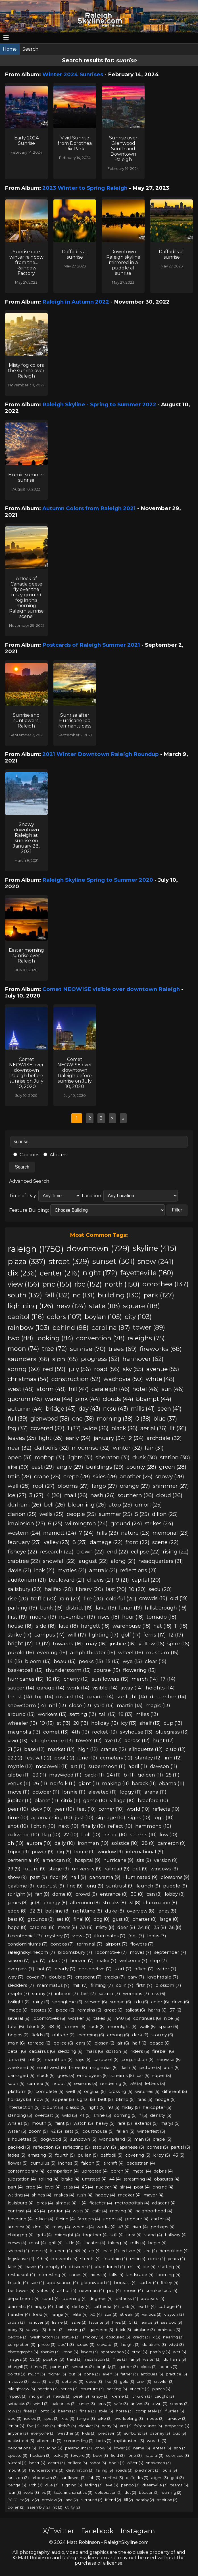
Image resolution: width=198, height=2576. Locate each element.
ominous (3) (169, 2329)
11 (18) (180, 1626)
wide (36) (96, 1428)
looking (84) (54, 1338)
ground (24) (126, 1523)
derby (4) (81, 2306)
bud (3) (179, 2433)
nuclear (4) (106, 2187)
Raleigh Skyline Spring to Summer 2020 (97, 880)
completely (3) (149, 2411)
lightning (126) (30, 1306)
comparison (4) (63, 2171)
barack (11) (144, 1783)
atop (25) (120, 1504)
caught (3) (164, 2396)
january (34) (109, 1438)
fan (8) (42, 1894)
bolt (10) (91, 1834)
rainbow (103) (28, 1328)
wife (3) (121, 2403)
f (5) (143, 2115)
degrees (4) (100, 2298)
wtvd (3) (176, 2344)
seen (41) (170, 1408)
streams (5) (122, 2075)
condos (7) (62, 1944)
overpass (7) (21, 1968)
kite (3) (67, 2418)
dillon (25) (165, 1514)
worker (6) (79, 2018)
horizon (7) (82, 1960)
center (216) (60, 1273)
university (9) (87, 1869)
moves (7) (140, 1952)
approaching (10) (51, 1817)
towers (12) (89, 1740)
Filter (177, 1209)
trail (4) (62, 2306)
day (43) (89, 1408)
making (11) (115, 1783)
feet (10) (86, 1809)
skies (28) (105, 1476)
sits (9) (143, 1860)
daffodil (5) (111, 2155)
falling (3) (104, 2470)
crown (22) (90, 1551)
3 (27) (36, 1495)
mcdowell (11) (52, 1766)
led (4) (150, 2250)
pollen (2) (16, 2507)
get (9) (140, 1869)
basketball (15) (25, 1670)
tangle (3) (86, 2418)
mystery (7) (57, 1935)
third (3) (74, 2359)
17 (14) (168, 1679)
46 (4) (39, 2211)
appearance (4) (62, 2282)
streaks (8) (114, 1902)
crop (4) (34, 2187)
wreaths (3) (83, 2366)
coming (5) (125, 2115)
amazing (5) (40, 2155)
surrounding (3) (78, 2440)
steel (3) (139, 2352)
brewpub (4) (64, 2258)
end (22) (117, 1551)
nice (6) (172, 2018)
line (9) (75, 1886)
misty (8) (105, 1927)
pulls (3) (169, 2470)
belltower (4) (21, 2290)
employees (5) (92, 2075)
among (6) (118, 2034)
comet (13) (56, 1732)
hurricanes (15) (26, 1679)
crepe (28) (76, 1476)
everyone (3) (43, 2433)
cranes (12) (113, 1749)
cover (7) (36, 1977)
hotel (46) (145, 1388)
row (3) (14, 2411)
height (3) (130, 2344)
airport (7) (116, 1944)
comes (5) (157, 2147)
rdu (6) (141, 2001)
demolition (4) (174, 2250)
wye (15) (132, 1661)
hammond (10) (153, 1826)
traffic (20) (44, 1598)
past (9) (38, 1877)
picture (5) (150, 2067)
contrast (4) (19, 2211)
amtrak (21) (103, 1570)
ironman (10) (93, 1843)
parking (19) (22, 1608)
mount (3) (17, 2470)
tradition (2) (167, 2499)
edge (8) (17, 1911)
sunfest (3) (113, 2477)
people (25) (81, 1514)
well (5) (73, 2091)
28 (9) (148, 1843)
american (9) (57, 1860)
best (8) (16, 1919)
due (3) (52, 2485)
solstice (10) (125, 1843)
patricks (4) (126, 2298)
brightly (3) (106, 2366)
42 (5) (56, 2131)
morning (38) (115, 1418)
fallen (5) (125, 2131)
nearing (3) (173, 2337)
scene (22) (165, 1542)
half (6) (139, 2043)
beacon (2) (149, 2492)
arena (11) (155, 1792)
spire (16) (178, 1643)
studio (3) (85, 2344)
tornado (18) (161, 1617)
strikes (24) (159, 1523)
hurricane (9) (118, 1860)
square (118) (141, 1306)
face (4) (15, 2266)
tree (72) (54, 1348)
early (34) (78, 1438)
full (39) (18, 1418)
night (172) (100, 1273)
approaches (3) (115, 2352)
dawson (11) (163, 1766)
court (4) (51, 2298)
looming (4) (168, 2274)
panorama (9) (104, 1877)
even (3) (110, 2374)
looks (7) (156, 1935)
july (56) (79, 1369)
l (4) (83, 2203)
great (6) (113, 2010)
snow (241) (155, 1261)
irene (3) (70, 2352)
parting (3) (60, 2366)
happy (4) (105, 2195)
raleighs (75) (146, 1338)
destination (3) (79, 2470)
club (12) (176, 1749)
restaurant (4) (21, 2274)
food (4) (41, 2314)
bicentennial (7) (25, 1935)
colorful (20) (121, 1598)
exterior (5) (146, 2123)
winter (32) (127, 1447)
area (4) (133, 2234)
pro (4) (114, 2290)
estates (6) (42, 2010)
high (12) (88, 1749)
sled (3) (14, 2418)
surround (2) (91, 2499)
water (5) (17, 2131)
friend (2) (113, 2499)
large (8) (169, 1919)
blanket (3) (89, 2425)
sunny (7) (42, 1993)
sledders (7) (21, 1985)
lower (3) (122, 2448)
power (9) (43, 1851)
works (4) (106, 2226)
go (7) (39, 1960)
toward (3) (80, 2455)
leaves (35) (22, 1438)
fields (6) (40, 2034)
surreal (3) (17, 2462)
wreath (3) (156, 2440)
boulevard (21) (66, 1579)
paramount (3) (78, 2448)
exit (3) (48, 2425)
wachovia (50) (123, 1378)
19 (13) (47, 1723)
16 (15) (54, 1679)
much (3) (36, 2374)
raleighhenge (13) (51, 1741)
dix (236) (22, 1273)
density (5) (160, 2115)
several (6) (19, 2018)
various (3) (151, 2314)
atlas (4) (71, 2187)
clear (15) (155, 1661)
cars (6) (84, 2043)
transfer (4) (19, 2314)
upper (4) (112, 2218)
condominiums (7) (28, 1944)
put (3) (75, 2374)
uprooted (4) (95, 2171)
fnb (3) (94, 2477)
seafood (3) (171, 2322)
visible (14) (105, 1688)
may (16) (96, 1643)
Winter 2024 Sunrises (72, 74)
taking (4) (117, 2242)
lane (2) (71, 2499)
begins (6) (18, 2034)
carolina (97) (110, 1328)
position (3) (53, 2359)
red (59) (54, 1369)
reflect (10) (120, 1826)
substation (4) (22, 2179)
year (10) (64, 1809)
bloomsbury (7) (75, 1952)
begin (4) (157, 2242)
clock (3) (149, 2366)
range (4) (60, 2314)
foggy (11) (131, 1792)
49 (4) (42, 2258)
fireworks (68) (161, 1348)
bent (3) (56, 2329)
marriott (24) (59, 1533)
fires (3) (30, 2411)
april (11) (137, 1766)
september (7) (170, 1952)
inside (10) (115, 1834)
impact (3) (17, 2396)
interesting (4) (52, 2274)
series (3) (69, 2389)
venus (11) (19, 1783)
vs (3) (46, 2492)
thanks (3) (50, 2352)
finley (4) (169, 2282)
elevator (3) (107, 2344)
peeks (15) (91, 1661)
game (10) (95, 1800)
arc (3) (126, 2425)
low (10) (169, 1834)
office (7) (144, 1968)
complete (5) (49, 2091)
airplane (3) (144, 2329)
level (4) (53, 2187)
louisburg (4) (21, 2203)
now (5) (41, 2099)
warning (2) (171, 2492)
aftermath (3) (49, 2440)
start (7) (123, 1968)
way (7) (16, 1977)
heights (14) (160, 1688)
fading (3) (94, 2485)
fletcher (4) (100, 2203)
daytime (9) (21, 1886)
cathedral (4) (106, 2306)
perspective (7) (95, 1968)
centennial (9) (24, 1860)
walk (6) (147, 2026)
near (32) (20, 1447)
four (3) (14, 2492)
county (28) (141, 1467)
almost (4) (66, 2203)
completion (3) (21, 2344)
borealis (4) (125, 2282)
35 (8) (160, 1927)
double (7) (60, 1977)
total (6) (16, 2026)
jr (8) (36, 1902)
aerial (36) (153, 1428)
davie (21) (19, 1570)
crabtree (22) (24, 1561)
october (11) (45, 1792)
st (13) (63, 1723)
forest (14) (20, 1696)
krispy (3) (100, 2396)
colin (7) (125, 1985)
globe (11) (19, 1775)
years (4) (176, 2258)
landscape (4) (139, 2274)
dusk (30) (144, 1457)
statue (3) (71, 2337)
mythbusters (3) (129, 2440)
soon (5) (16, 2083)
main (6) (16, 2043)
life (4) (149, 2266)
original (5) (95, 2091)
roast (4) (37, 2242)
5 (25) (142, 1514)
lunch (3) (86, 2403)
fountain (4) (115, 2258)
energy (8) (55, 1902)
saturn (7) (109, 1993)
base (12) (34, 1749)
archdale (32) (164, 1438)
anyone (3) (18, 2433)
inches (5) (68, 2163)
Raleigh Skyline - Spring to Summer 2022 (99, 404)
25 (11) (173, 1775)
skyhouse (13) (136, 1732)
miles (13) (147, 1714)
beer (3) (100, 2455)
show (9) (17, 1877)
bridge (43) (61, 1408)
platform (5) (20, 2091)
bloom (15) (38, 1661)
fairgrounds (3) (148, 2425)
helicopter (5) (157, 2107)
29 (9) (14, 1869)
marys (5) (170, 2123)
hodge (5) (165, 2099)
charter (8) (145, 1919)
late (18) (68, 1626)
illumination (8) (160, 1902)
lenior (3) (16, 2425)
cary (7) (136, 1977)
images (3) (17, 2359)
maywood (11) (65, 1775)
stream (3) (129, 2314)
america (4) (19, 2226)
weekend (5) (21, 2067)
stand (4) (153, 2234)
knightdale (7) (162, 1977)
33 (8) (86, 1927)
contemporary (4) (26, 2171)
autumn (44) (25, 1408)
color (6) (160, 2001)
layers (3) (89, 2352)
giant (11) (88, 1783)
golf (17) (131, 1635)
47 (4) (124, 2226)
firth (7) (144, 1985)
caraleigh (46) (110, 1388)
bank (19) (51, 1608)
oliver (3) (135, 2462)
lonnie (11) (74, 1792)
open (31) (20, 1457)
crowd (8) (86, 1894)
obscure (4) (80, 2266)
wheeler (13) (22, 1723)
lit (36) (178, 1428)
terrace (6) (39, 2043)
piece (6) (65, 2010)
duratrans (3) (154, 2344)
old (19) (179, 1598)
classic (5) (76, 2107)
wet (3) (179, 2352)
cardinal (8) (42, 1927)
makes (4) (64, 2195)
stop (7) (158, 1960)
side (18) (46, 1626)
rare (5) (124, 2123)
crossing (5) (120, 2091)
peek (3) (81, 2396)
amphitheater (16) (92, 1652)
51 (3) (134, 2322)
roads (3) (124, 2470)
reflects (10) (166, 1809)
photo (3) (46, 2344)
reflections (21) (138, 1570)
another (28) (136, 1476)
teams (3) (179, 2485)
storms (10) (143, 1834)
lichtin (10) (43, 1826)
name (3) (141, 2448)
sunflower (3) (73, 2477)
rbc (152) (88, 1284)
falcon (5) (91, 2163)
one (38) (83, 1418)
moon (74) (23, 1348)
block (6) (36, 2026)
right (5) (96, 2107)
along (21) (123, 1561)
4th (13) (80, 1732)
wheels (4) (83, 2226)
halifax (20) (59, 1589)
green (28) (172, 1467)
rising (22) (176, 1551)
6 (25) (55, 1523)
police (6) (63, 2043)
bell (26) (54, 1504)
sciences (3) (177, 2455)
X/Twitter (58, 2531)
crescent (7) (88, 1977)
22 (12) (15, 1758)
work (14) (78, 1688)
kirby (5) (161, 2155)
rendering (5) (114, 2083)
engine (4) (163, 2187)
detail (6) (17, 2051)
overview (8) (141, 1911)
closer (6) (104, 2043)
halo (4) (111, 2250)
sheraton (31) (112, 1457)
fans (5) (144, 2099)
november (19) (77, 1617)
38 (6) (55, 2026)
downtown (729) (98, 1248)
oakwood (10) (23, 1834)
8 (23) (79, 1542)
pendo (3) (130, 2485)
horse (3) (124, 2411)
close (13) (80, 1705)
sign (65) (65, 1359)
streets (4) (90, 2258)
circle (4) (156, 2258)
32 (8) (36, 1911)
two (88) (20, 1338)
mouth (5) (42, 2123)
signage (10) (110, 1817)
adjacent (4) (164, 2203)
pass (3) (39, 2381)
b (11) (129, 1775)
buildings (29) (105, 1467)
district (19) (79, 1608)
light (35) (51, 1438)
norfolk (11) (63, 1783)
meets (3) (155, 2418)
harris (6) (157, 2010)
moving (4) (121, 2211)
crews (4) (17, 2242)
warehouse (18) (131, 1626)
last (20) (116, 1589)
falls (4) (116, 2274)
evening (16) (52, 1652)
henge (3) (17, 2485)
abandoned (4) (110, 2266)
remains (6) (89, 2010)
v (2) (35, 2499)
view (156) (23, 1284)
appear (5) (63, 2099)
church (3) (142, 2396)
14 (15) (15, 1661)
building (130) (119, 1295)
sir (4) (125, 2187)
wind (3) (41, 2403)
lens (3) (104, 2403)
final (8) (82, 1919)
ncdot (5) (61, 2083)
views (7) (81, 1935)
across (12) (137, 1740)
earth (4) (147, 2306)
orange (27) (135, 1486)
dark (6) (140, 2034)
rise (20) (18, 1598)
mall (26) (75, 1495)
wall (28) (19, 1486)
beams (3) (67, 2411)
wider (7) (166, 1968)
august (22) (93, 1561)
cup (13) (173, 1723)
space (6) (168, 2026)
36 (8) (175, 1927)
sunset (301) (113, 1261)
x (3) (156, 2337)
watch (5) (83, 2123)
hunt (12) (163, 1740)
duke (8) (114, 1911)
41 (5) (85, 2115)
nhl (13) (57, 1705)
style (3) (106, 2411)
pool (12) (64, 1758)
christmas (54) (28, 1378)
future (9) (34, 1869)
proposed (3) (177, 2425)
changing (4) (21, 2234)
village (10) (122, 1800)
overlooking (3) (128, 2418)
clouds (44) (118, 1398)
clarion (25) (22, 1514)
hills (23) (107, 1533)
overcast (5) (47, 2115)
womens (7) (136, 1993)
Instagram (137, 2531)
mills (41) (143, 1408)
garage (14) (50, 1688)
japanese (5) (131, 2147)
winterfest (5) (151, 2131)
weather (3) (68, 2433)
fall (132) (57, 1295)
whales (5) (18, 2123)
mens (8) (67, 1927)
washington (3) (44, 2337)
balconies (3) (63, 2403)
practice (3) (176, 2374)
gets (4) (44, 2234)
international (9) (144, 1851)
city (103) (138, 1317)
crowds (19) (153, 1598)
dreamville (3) (155, 2485)
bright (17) (20, 1643)
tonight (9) (20, 1894)
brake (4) (70, 2179)
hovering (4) (20, 2218)
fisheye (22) (22, 1551)
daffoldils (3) (137, 2477)
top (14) (44, 1696)
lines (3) (119, 2322)
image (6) (18, 2010)
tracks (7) (115, 1977)
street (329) (69, 1261)
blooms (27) (73, 1486)
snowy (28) (169, 1476)
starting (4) (169, 2266)
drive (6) (180, 2001)
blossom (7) (168, 1985)
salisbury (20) (25, 1589)
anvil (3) (144, 2381)
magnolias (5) (104, 2067)
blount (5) (52, 2107)
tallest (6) (135, 2010)
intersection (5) (23, 2107)
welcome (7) (133, 1960)
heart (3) (37, 2462)
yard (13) (104, 1705)
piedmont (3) (147, 2470)
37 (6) (176, 2010)
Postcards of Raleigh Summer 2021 (91, 645)
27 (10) (70, 1834)
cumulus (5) (42, 2163)
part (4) (15, 2187)
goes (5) (65, 2075)
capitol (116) (26, 1317)
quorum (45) (25, 1398)
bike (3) (105, 2418)
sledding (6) (70, 2051)
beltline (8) (57, 1911)
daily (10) (65, 1843)
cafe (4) (99, 2211)
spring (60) (24, 1369)
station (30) (175, 1457)
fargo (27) (104, 1486)
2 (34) (136, 1438)
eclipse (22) (145, 1551)
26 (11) (40, 1783)
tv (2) (24, 2499)
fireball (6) (163, 2051)
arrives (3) (140, 2403)
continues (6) (147, 2018)
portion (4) (59, 2211)
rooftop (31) (49, 1457)
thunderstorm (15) (68, 1670)
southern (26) (135, 1495)
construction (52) (76, 1378)
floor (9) (59, 1877)
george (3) (18, 2337)
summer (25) (115, 1514)
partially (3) (160, 2352)
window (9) (110, 1851)
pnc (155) (57, 1284)
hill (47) (79, 1388)
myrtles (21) (71, 1570)
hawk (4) (34, 2266)
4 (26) (53, 1495)
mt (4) (134, 2266)
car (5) (143, 2075)
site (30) (18, 1467)
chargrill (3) (18, 2366)
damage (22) (106, 1542)
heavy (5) (105, 2123)
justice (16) (123, 1643)
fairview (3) (176, 2418)
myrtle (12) (20, 1766)
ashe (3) (78, 2322)
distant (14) (70, 1696)
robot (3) (98, 2462)
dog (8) (101, 1919)
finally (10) (93, 1826)
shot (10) (18, 1826)
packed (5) (19, 2147)
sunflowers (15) (110, 1679)
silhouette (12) (146, 1749)
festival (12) (38, 1758)
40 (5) (113, 2107)
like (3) (111, 2381)
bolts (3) (103, 2440)
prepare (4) (136, 2218)
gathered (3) (101, 2329)
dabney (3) (160, 2433)
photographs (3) (23, 2352)
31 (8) (135, 1902)
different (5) (174, 2091)
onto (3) (47, 2411)
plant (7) (58, 1960)
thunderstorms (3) (46, 2470)
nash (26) (102, 1495)
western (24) (24, 1533)
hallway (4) (176, 2234)
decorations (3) (22, 2448)
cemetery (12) (116, 1758)
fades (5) (16, 2155)
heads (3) (61, 2396)
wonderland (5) (115, 2139)
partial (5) (180, 2147)
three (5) (78, 2067)
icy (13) (129, 1723)
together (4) (95, 2234)
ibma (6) (16, 2059)
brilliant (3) (77, 2462)
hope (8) (17, 1927)
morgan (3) (39, 2396)
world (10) (138, 1809)
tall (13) (107, 1714)
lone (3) (135, 2455)
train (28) (19, 1476)
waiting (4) (18, 2195)
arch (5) (172, 2067)
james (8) (18, 1902)
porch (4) (120, 2171)
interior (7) (66, 1993)
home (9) (84, 1851)
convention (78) (100, 1338)
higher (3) (57, 2374)
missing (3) (76, 2329)
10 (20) (137, 1589)
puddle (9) (175, 1886)
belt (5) (105, 2099)
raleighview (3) (21, 2389)
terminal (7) (90, 1944)
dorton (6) (117, 2051)
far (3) (135, 2359)
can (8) (154, 1894)
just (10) (84, 1817)
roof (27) (44, 1486)
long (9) (94, 1886)
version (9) (166, 1860)
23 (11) (39, 1775)
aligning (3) (71, 2485)
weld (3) (31, 2492)
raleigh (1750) (36, 1249)
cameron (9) (172, 1843)
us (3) (54, 2381)
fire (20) (93, 1598)
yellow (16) (151, 1643)
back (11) (94, 1775)
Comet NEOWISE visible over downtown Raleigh (111, 989)
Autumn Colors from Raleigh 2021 (89, 508)
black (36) (124, 1428)
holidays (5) (19, 2099)
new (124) (71, 1306)
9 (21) (122, 1579)
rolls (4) (137, 2242)
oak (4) (129, 2306)
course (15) (107, 1670)
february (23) (24, 1542)
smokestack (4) (161, 2290)
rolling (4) (48, 2179)
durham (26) (24, 1504)
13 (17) (43, 1643)
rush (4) (84, 2195)
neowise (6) (169, 2059)
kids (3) (88, 2433)
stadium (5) (104, 2147)
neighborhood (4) (153, 2211)
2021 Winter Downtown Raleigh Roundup (100, 754)
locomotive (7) (111, 1952)
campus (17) (49, 1635)
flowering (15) (139, 1670)
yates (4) (45, 2290)
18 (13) (126, 1714)
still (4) (117, 2234)
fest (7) (88, 1993)
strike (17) (20, 1635)
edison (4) (131, 2250)
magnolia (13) (24, 1732)
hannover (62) (143, 1358)
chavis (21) (100, 1579)
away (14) (131, 1688)
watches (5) (147, 2091)
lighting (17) (103, 1635)
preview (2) (52, 2499)
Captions (26, 1154)
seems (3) (179, 2403)
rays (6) (83, 2059)
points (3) (16, 2374)
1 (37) (74, 1428)
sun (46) (173, 1388)
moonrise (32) (91, 1447)
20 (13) (80, 1723)
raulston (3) (18, 2477)
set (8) (64, 1919)
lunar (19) (130, 1608)
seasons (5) (85, 2083)
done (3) (92, 2374)
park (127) (159, 1295)
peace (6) (159, 2043)
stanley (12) (148, 1758)
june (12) (87, 1758)
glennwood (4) (96, 2282)
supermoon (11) (107, 1766)
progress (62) (100, 1358)
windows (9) (164, 1869)
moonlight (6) (122, 2026)
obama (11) (171, 1783)
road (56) (107, 1369)
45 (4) (87, 2187)
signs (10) (139, 1817)
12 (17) (176, 1635)
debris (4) (163, 2171)
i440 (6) (122, 2018)
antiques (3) (152, 2374)
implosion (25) (26, 1523)
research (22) (57, 1551)
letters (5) (155, 2083)
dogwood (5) (53, 2139)
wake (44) (58, 1398)
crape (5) (162, 2139)
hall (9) (78, 1877)
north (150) (122, 1284)
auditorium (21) (27, 1579)
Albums (55, 1154)
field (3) (118, 2455)
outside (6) (63, 2034)
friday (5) (131, 2107)
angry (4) (44, 2306)
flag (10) (51, 1834)
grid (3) (177, 2477)
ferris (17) (154, 1635)
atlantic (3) (139, 2389)
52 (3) (35, 2359)
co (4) (95, 2250)
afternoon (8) (85, 1902)
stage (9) (59, 1869)
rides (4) (98, 2274)
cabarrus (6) (42, 2051)
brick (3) (123, 2329)
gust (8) (121, 1919)
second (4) (18, 2250)
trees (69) (123, 1348)
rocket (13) (104, 1732)
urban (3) (16, 2322)
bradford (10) (153, 1800)
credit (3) (141, 2337)
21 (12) (14, 1749)
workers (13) (52, 1714)
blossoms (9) (175, 1877)
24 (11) (114, 1775)
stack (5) (46, 2075)
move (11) (19, 1792)
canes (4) (78, 2274)
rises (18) (108, 1617)
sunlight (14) (131, 1696)
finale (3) (88, 2411)
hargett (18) (95, 1626)
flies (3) (120, 2359)
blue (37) (165, 1418)
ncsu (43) (115, 1408)
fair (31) (154, 1447)
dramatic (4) (20, 2306)
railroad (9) (117, 1869)
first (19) (17, 1617)
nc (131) (84, 1295)
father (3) (129, 2374)
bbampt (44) (153, 1398)
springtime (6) (67, 2001)
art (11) (78, 1766)
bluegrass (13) (172, 1732)
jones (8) (166, 1911)
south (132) (25, 1295)
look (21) (44, 1570)
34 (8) (144, 1927)
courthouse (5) (98, 2131)
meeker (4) (129, 2195)
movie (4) (133, 2290)
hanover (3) (38, 2322)
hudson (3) (40, 2455)
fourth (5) (65, 2155)
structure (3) (92, 2389)
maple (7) (18, 1993)
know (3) (103, 2448)
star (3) (111, 2314)
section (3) (48, 2389)
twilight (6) (19, 2001)
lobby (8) (175, 1894)
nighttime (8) (87, 1911)
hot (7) (44, 1968)
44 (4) (115, 2179)
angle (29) (70, 1467)
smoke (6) (120, 2001)
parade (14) (100, 1696)
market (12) (61, 1749)
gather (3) (128, 2366)
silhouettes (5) (22, 2139)
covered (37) (47, 1428)
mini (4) (137, 2258)
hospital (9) (88, 1860)
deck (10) (41, 1809)
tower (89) (149, 1327)
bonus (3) (168, 2366)
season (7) (19, 1960)
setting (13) (83, 1714)
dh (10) (16, 1843)
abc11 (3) (66, 2344)
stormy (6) (162, 2034)
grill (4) (55, 2242)
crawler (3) (164, 2381)
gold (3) (127, 2381)
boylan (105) (103, 1317)
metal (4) (141, 2171)
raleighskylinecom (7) (31, 1952)
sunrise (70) (88, 1348)
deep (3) (94, 2381)
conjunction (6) (138, 2059)
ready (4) (61, 2226)
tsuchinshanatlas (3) (73, 2492)
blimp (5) (125, 2099)
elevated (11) (102, 1792)
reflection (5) (46, 2147)
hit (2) (57, 2507)
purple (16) (21, 1652)
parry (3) (109, 2425)
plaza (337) (27, 1261)
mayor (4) (153, 2195)
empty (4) (56, 2266)
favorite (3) (99, 2322)
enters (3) (162, 2448)
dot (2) (130, 2492)
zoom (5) (38, 2131)
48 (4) (80, 2250)
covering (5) (137, 2155)
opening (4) (74, 2298)
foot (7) (136, 1935)
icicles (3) (32, 2418)
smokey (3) (92, 2337)
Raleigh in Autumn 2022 (75, 301)
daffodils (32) (51, 1447)
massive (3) (18, 2381)
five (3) (33, 2425)
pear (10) (18, 1809)
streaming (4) (137, 2179)
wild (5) (69, 2115)
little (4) (73, 2242)
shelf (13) (150, 1723)
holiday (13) (104, 1723)
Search (22, 1167)
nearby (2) (145, 2499)
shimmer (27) (171, 1486)
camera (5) (38, 2083)
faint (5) (63, 2123)
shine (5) (102, 2115)
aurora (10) (39, 1843)
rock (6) (96, 2026)
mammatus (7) (53, 1985)
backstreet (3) (21, 2440)
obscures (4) (166, 2179)
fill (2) (128, 2499)
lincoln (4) (18, 2282)
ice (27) (17, 1495)
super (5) (161, 2075)
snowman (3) (158, 2462)
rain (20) (70, 1598)
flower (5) (18, 2163)
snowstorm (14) (27, 1705)
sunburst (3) (135, 2433)
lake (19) (106, 1608)
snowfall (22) (59, 1561)
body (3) (15, 2329)
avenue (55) (162, 1369)
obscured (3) (118, 2337)
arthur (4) (66, 2290)
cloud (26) (169, 1495)
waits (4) (81, 2211)
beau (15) (65, 1661)
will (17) (77, 1635)
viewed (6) (96, 2001)
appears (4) (152, 2298)
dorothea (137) (165, 1284)
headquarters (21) (160, 1561)
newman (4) (91, 2290)
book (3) (116, 2462)
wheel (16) (130, 1652)
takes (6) (102, 2018)
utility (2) (72, 2507)
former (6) (74, 2026)
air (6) (123, 2043)
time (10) (18, 1817)
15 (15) (113, 1661)
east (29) (43, 1467)
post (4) (142, 2187)
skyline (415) (155, 1248)
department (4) (23, 2298)
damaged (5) (21, 2075)
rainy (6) (41, 2001)
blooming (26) (87, 1504)
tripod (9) (18, 1851)
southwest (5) (51, 2067)
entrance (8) (114, 1894)
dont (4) (41, 2226)
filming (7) (102, 1985)
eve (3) (111, 2485)
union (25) (148, 1504)
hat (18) (162, 1626)
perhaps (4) (162, 2226)
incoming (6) (91, 2034)
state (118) (104, 1306)
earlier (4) (160, 2218)
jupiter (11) (20, 1800)
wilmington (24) (86, 1523)
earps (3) (149, 2322)
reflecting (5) (76, 2147)
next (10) (68, 1826)
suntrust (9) (120, 1886)
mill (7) (80, 1985)
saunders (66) (28, 1359)
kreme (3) (120, 2396)
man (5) (142, 2139)
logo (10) (163, 1817)
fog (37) (18, 1428)
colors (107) (64, 1317)
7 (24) (86, 1533)
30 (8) (137, 1894)
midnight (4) (67, 2234)
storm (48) (51, 1388)
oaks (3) (60, 2455)
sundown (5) (83, 2139)
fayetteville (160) (146, 1273)
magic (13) (157, 1705)
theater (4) (94, 2242)
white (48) (160, 1378)
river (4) (140, 2226)
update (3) (17, 2455)
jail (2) (13, 2499)
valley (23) (57, 1542)
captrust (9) (50, 1886)
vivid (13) (18, 1741)
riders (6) (139, 2051)
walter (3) (152, 2359)
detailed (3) (72, 2381)
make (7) (106, 1960)
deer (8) (126, 1927)
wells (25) (51, 1514)
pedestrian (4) (140, 2163)
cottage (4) (170, 2306)
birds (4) (44, 2203)
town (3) (159, 2403)
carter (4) (148, 2282)
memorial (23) (171, 1533)
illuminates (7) (110, 1935)
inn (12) (173, 1758)
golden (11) (150, 1775)
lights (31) (80, 1457)
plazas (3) (161, 2389)
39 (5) (136, 2083)
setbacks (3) (19, 2403)
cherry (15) (76, 1679)
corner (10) (111, 1809)
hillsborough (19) (166, 1608)
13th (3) (35, 2485)
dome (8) (62, 1894)
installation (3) (97, 2359)
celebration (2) (108, 2492)
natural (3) (154, 2455)
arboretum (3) (45, 2477)
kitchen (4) (61, 2250)
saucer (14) (21, 1688)
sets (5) (72, 2131)
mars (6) (94, 2051)
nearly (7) (65, 1968)
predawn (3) (109, 2433)
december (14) (168, 1696)
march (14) (145, 1679)
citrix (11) (70, 1800)
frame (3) (60, 2322)
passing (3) (117, 2389)
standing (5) (20, 2115)
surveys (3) (36, 2329)
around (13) (21, 1714)
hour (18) (133, 1617)
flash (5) (128, 2067)
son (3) (180, 2448)
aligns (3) (159, 2477)
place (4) (44, 2218)
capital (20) (146, 1579)
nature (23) (135, 1533)
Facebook (97, 2531)
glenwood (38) (49, 1418)
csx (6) (158, 1993)
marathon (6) (59, 2059)
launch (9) (148, 1886)
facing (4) (65, 2218)
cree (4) (39, 2250)
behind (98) (70, 1328)
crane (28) (47, 1476)
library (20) (89, 1589)
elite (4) (79, 2314)
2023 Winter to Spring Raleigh (85, 188)
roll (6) (35, 2059)
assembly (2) (38, 2507)
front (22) (137, 1542)
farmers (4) (89, 2218)
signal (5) (86, 2099)
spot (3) (51, 2418)
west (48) (21, 1388)
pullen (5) (88, 2155)
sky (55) (133, 1369)
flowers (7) (142, 1944)
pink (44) (87, 1398)
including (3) (50, 2448)
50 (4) (96, 2314)
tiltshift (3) (67, 2425)
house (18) (20, 1626)
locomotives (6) (48, 2018)
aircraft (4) (113, 2163)
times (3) (39, 2366)
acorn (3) (56, 2462)
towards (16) (68, 1643)
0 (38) (143, 1418)
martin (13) (130, 1705)
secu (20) (160, 1589)
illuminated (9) (140, 1877)
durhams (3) (174, 2359)
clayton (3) (174, 2314)
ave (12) (113, 1740)
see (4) (37, 2282)
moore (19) (43, 1617)
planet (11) (46, 1800)
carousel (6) (106, 2059)
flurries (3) (174, 2411)
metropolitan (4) (132, 2203)
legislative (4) (21, 2258)
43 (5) (178, 2155)
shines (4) (41, 2195)
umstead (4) (94, 2179)
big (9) (64, 1851)
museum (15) (162, 1652)
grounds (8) (41, 1919)
